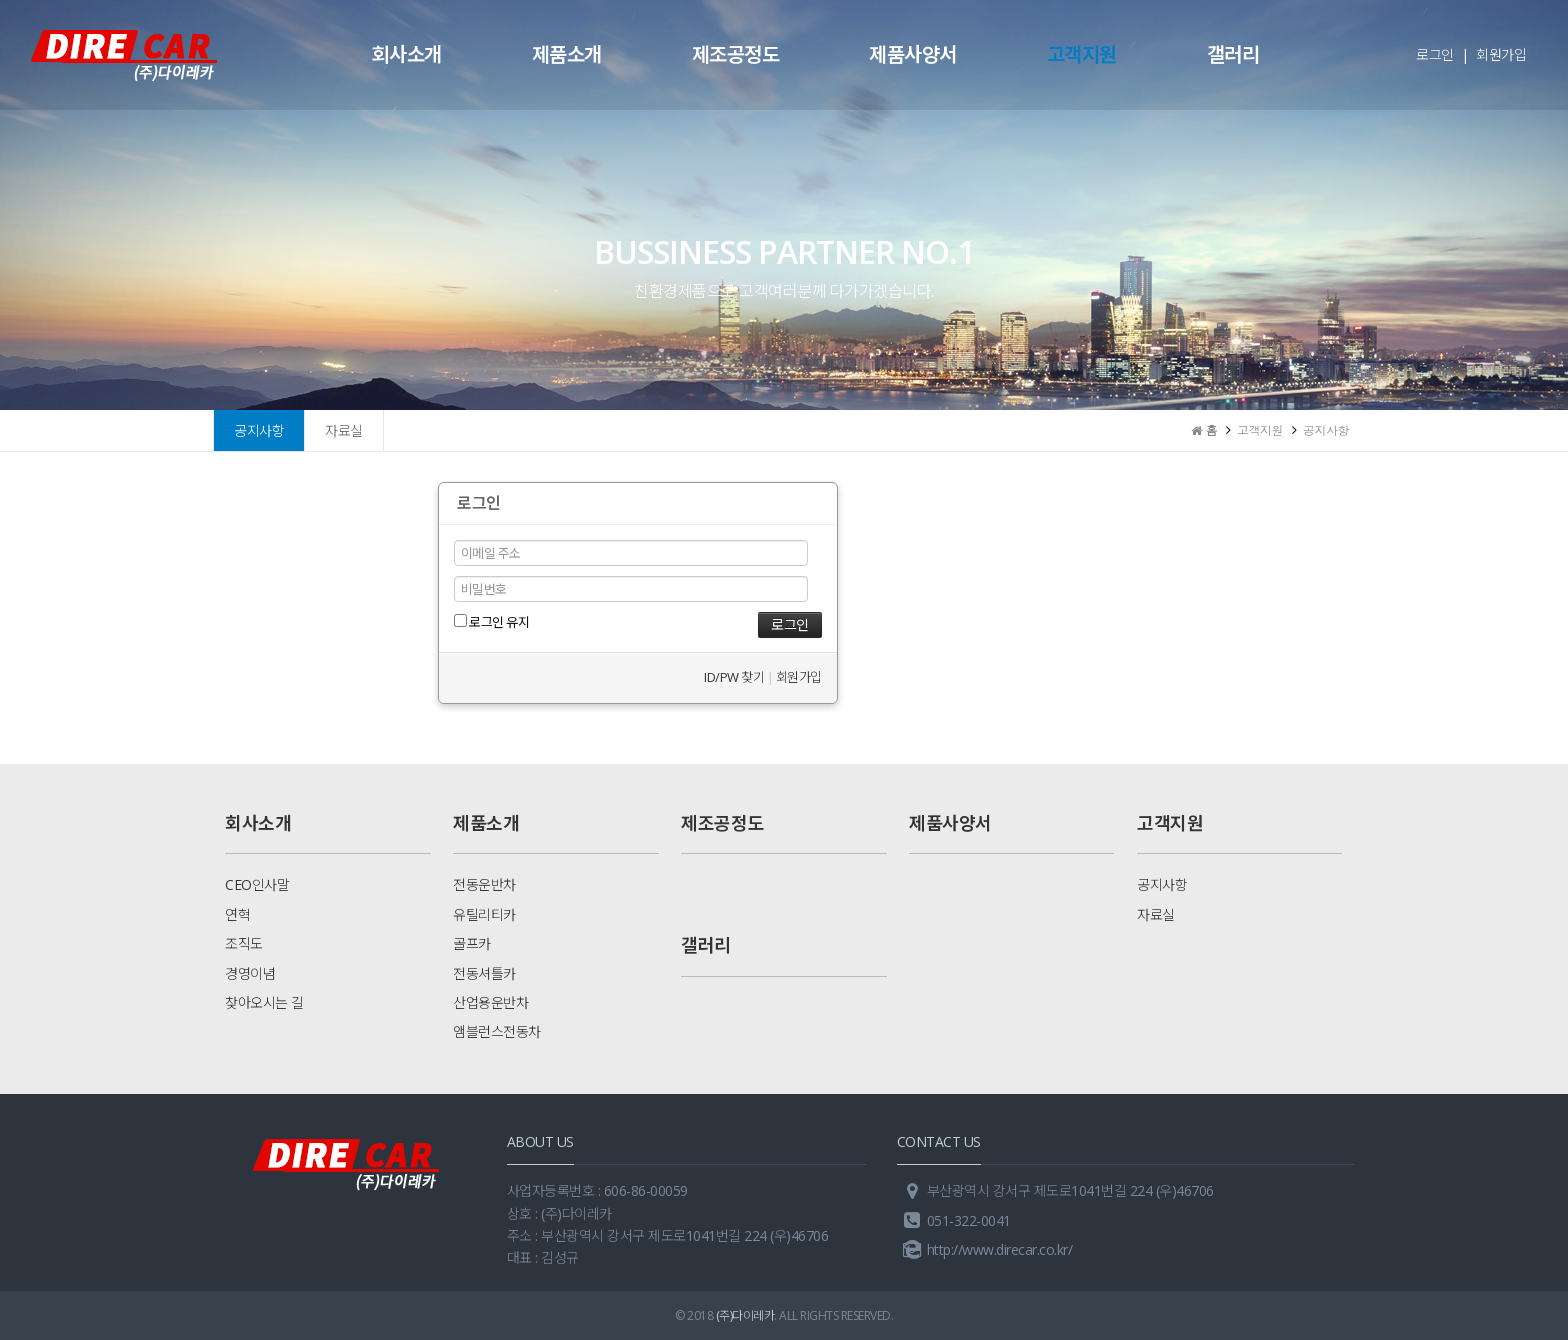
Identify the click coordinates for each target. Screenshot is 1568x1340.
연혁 (237, 914)
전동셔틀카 (484, 973)
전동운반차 (484, 884)
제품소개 (567, 54)
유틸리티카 (484, 914)
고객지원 (1082, 54)
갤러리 (1233, 54)
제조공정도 (736, 54)
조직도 (244, 943)
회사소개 (407, 54)
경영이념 (250, 973)
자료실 (344, 430)
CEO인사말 (257, 884)
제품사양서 (913, 54)
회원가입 (1501, 54)
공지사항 (259, 430)
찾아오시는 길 (264, 1002)
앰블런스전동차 (497, 1031)
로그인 (1435, 54)
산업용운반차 (490, 1002)
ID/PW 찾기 (734, 677)
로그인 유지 (492, 622)
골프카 (472, 943)
